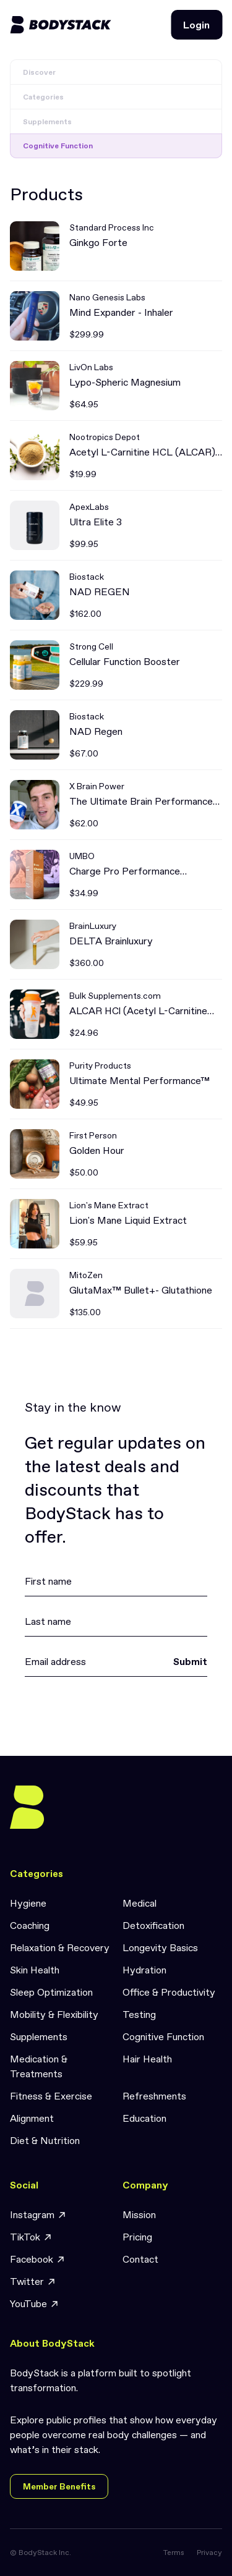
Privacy (209, 2552)
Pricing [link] (137, 2236)
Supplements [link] (38, 2036)
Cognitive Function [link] (163, 2036)
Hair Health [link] (147, 2058)
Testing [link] (139, 2014)
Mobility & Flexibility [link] (54, 2014)
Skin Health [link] (34, 1969)
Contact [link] (140, 2259)
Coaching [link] (29, 1925)
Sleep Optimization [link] (51, 1992)
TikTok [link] (31, 2237)
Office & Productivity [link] (168, 1992)
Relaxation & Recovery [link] (60, 1947)
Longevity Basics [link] (160, 1947)
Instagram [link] (38, 2215)
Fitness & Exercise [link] (51, 2096)
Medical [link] (139, 1903)
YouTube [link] (34, 2304)
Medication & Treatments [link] (38, 2066)
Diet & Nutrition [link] (45, 2140)
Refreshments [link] (154, 2096)
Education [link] (144, 2118)
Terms (173, 2552)
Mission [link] (139, 2214)
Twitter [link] (33, 2281)
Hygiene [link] (28, 1903)
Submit (190, 1661)
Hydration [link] (144, 1969)
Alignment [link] (32, 2118)
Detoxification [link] (153, 1925)
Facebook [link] (38, 2259)
